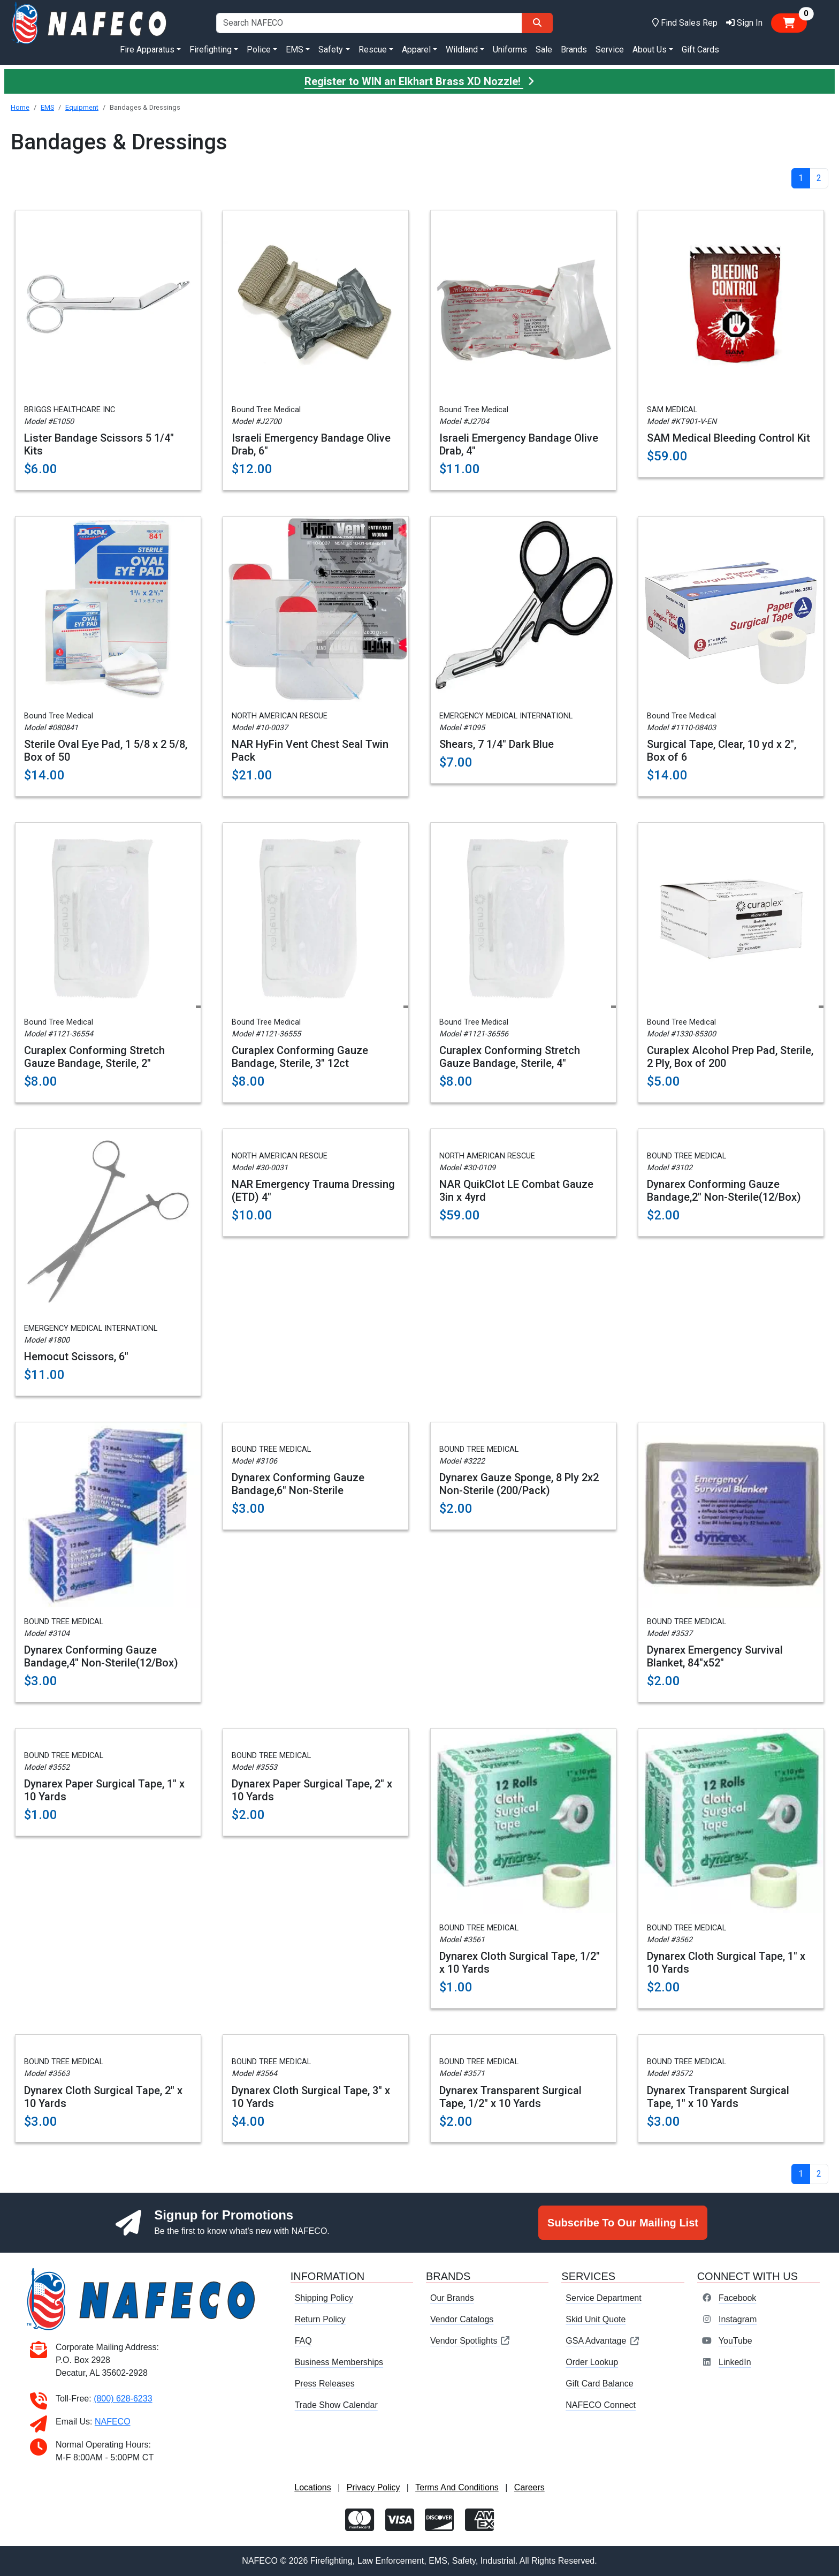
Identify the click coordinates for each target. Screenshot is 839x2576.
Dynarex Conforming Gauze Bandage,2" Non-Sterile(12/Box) (724, 1190)
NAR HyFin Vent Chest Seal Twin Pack (310, 750)
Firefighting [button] (210, 49)
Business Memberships (339, 2362)
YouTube (735, 2340)
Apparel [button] (416, 49)
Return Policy (320, 2319)
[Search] (537, 23)
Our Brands (452, 2297)
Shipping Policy (324, 2297)
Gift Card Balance (599, 2383)
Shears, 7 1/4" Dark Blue (496, 744)
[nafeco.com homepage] (90, 22)
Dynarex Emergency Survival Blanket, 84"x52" (715, 1656)
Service (610, 49)
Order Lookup (592, 2362)
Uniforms (510, 49)
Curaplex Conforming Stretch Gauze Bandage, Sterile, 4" (509, 1057)
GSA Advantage (603, 2340)
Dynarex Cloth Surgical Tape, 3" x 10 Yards (311, 2097)
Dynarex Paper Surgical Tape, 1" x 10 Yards (104, 1790)
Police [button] (259, 49)
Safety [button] (330, 49)
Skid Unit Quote (596, 2319)
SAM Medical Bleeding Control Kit (728, 437)
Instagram (738, 2319)
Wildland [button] (462, 49)
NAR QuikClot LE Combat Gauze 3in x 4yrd (516, 1190)
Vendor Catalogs (461, 2319)
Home (20, 107)
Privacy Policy (373, 2487)
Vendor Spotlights (470, 2340)
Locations (312, 2487)
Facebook (737, 2297)
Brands (574, 49)
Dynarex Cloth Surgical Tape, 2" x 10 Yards (103, 2097)
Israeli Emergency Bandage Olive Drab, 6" (311, 444)
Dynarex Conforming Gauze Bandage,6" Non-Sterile (298, 1484)
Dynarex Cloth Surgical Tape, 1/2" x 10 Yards (519, 1962)
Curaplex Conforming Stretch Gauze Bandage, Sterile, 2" (94, 1057)
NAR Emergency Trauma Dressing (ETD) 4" (313, 1190)
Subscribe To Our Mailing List (622, 2223)
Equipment (81, 107)
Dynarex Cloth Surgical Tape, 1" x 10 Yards (726, 1962)
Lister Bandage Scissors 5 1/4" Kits (99, 444)
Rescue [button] (373, 49)
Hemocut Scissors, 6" (76, 1356)
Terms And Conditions (457, 2487)
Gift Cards (700, 49)
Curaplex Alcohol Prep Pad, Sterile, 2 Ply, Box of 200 (730, 1057)
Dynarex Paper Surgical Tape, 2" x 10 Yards (312, 1790)
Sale (544, 49)
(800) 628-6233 (123, 2398)
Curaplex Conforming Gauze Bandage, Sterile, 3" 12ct (300, 1057)
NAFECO (113, 2421)
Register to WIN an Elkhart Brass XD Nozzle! (419, 81)
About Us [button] (649, 49)
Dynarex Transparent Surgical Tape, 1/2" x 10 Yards (510, 2097)
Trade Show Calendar (336, 2405)
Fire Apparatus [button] (147, 49)
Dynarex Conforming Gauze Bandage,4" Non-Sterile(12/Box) (101, 1656)
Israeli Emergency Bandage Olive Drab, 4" (518, 444)
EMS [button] (294, 49)
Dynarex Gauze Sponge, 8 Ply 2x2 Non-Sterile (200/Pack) (519, 1484)
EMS (47, 107)
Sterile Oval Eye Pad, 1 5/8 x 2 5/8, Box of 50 (105, 750)
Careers (529, 2487)
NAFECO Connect (601, 2405)
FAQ (303, 2340)
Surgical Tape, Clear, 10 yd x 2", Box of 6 (721, 750)
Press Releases (325, 2383)
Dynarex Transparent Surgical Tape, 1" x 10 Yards (718, 2097)
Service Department (603, 2297)
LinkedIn (735, 2362)
